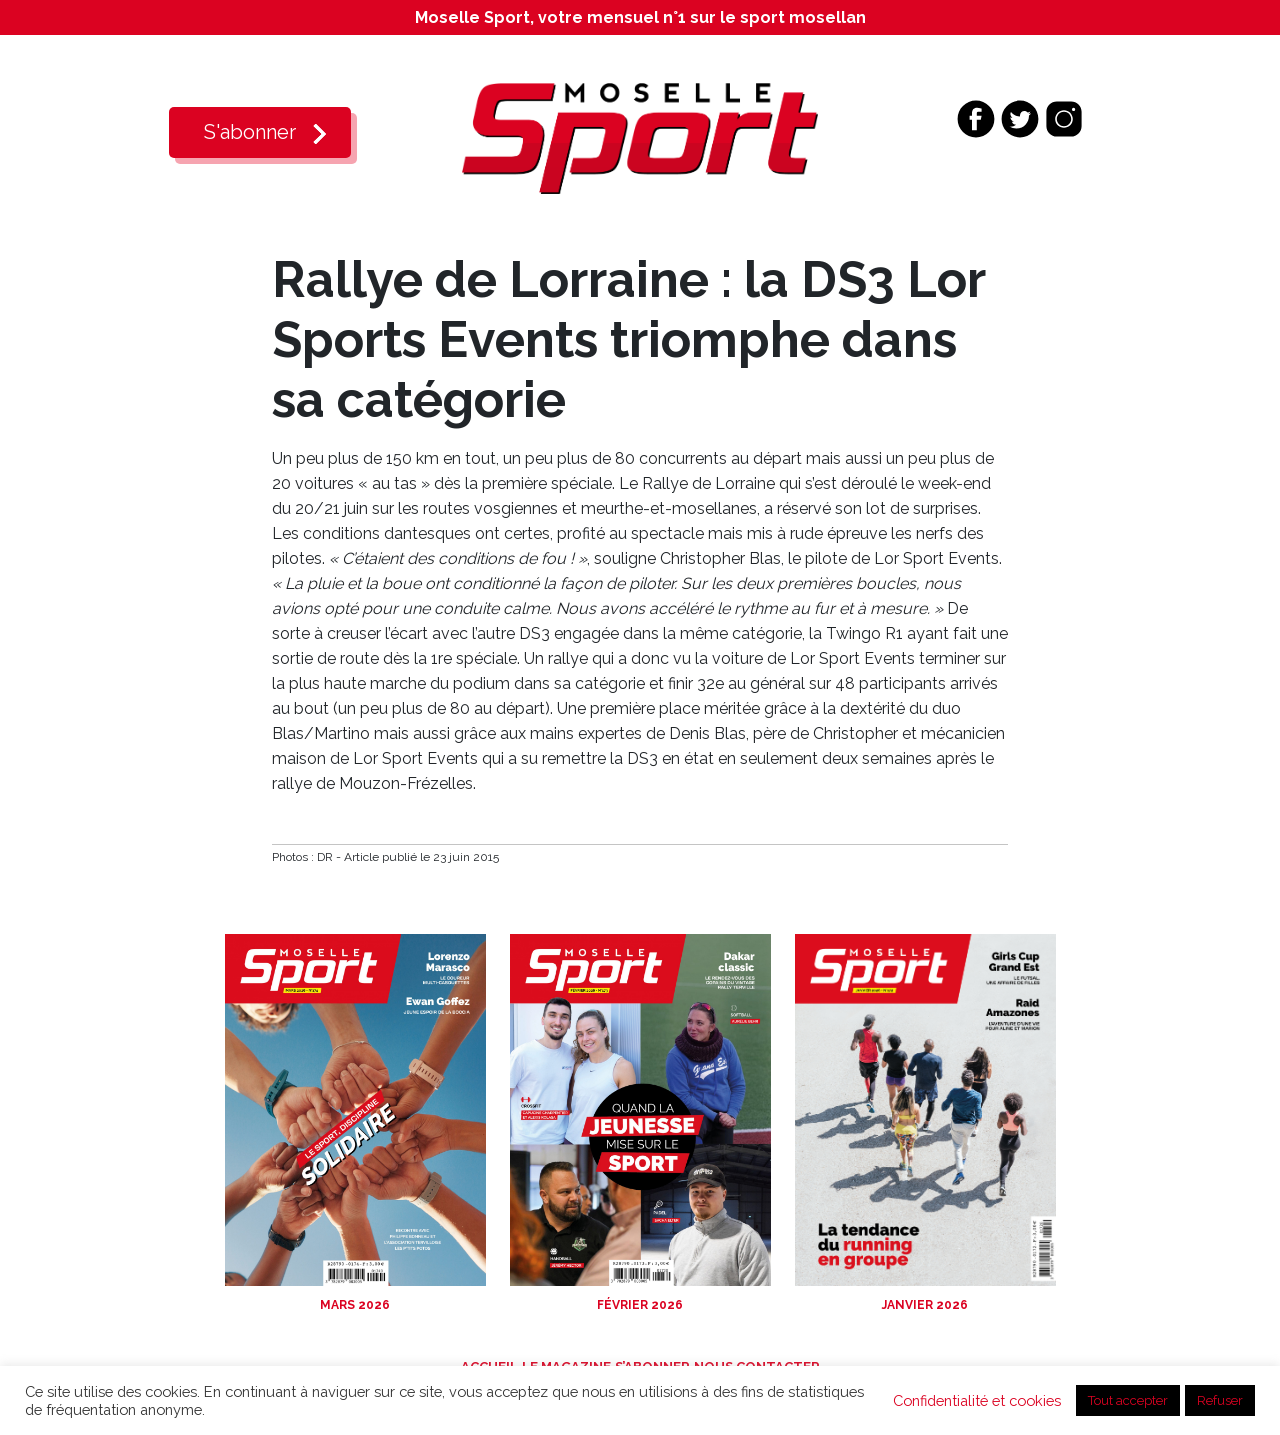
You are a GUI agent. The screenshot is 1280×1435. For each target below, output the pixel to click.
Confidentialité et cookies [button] (977, 1400)
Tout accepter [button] (1128, 1400)
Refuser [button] (1220, 1400)
